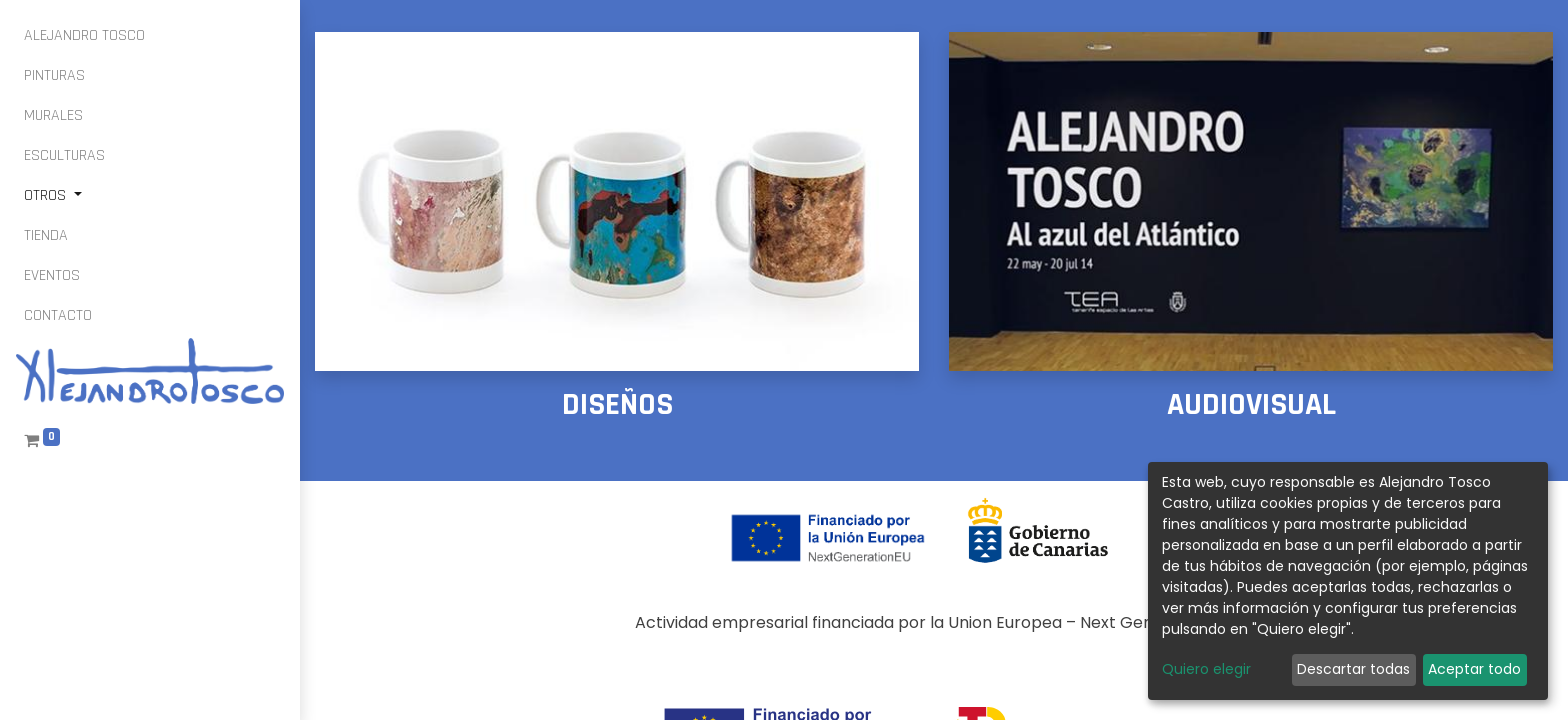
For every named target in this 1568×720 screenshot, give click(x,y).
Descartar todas (1353, 669)
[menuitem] (84, 36)
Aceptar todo (1474, 669)
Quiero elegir (1206, 669)
